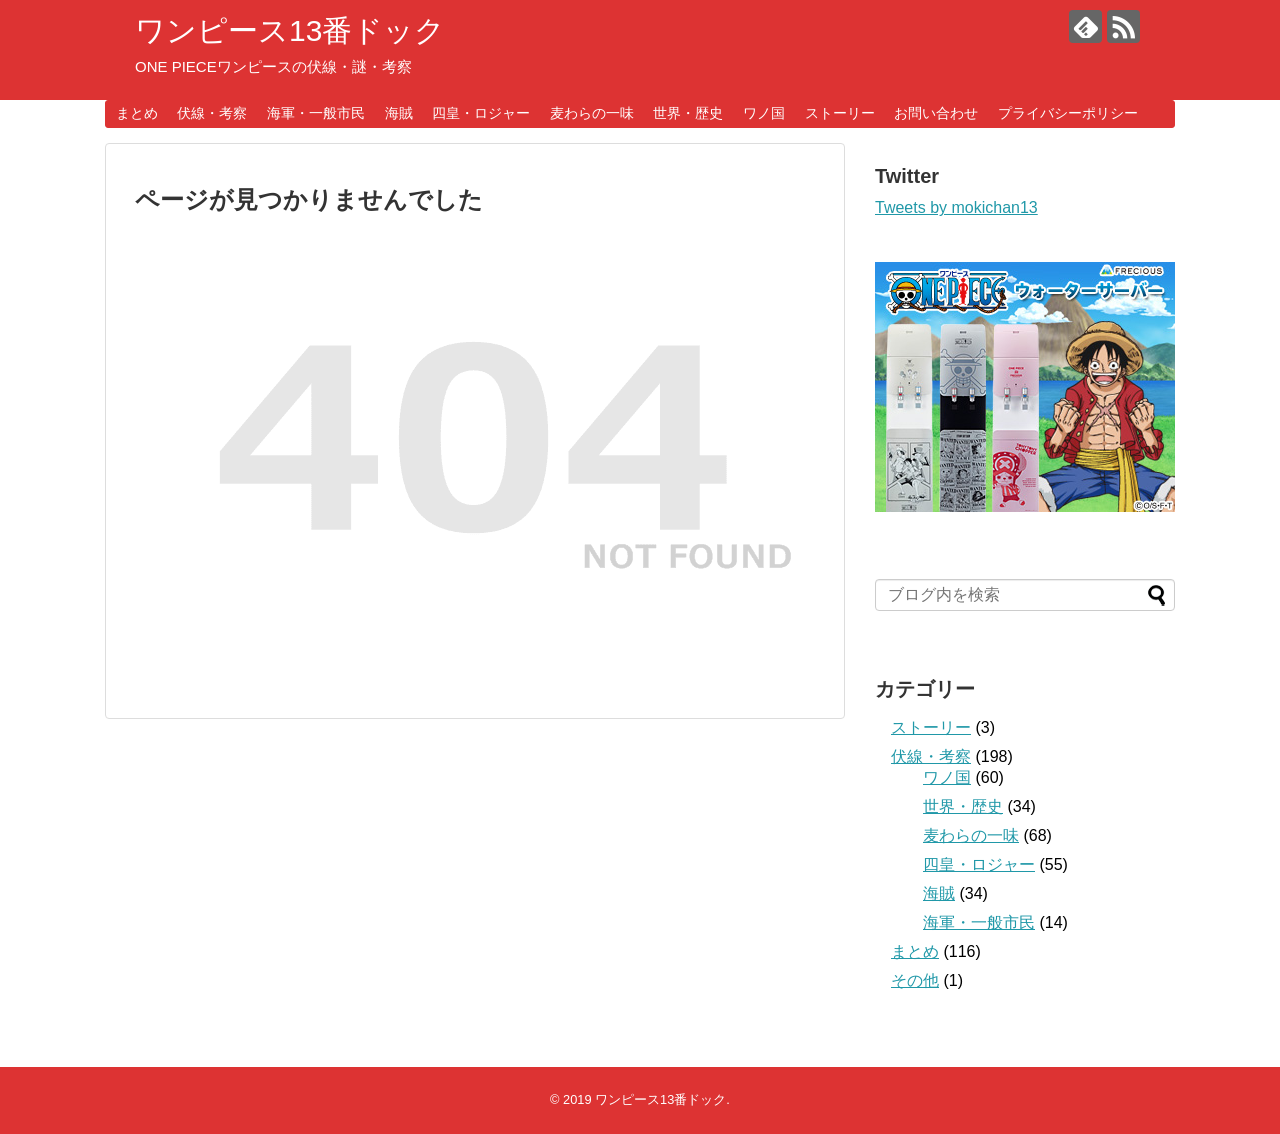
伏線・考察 (212, 113)
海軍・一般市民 (316, 113)
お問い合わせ (936, 113)
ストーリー (840, 113)
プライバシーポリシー (1068, 113)
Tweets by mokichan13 (956, 207)
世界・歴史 (688, 113)
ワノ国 (764, 113)
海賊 (399, 113)
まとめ (137, 113)
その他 (915, 980)
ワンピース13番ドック (290, 30)
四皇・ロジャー (481, 113)
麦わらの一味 (592, 113)
